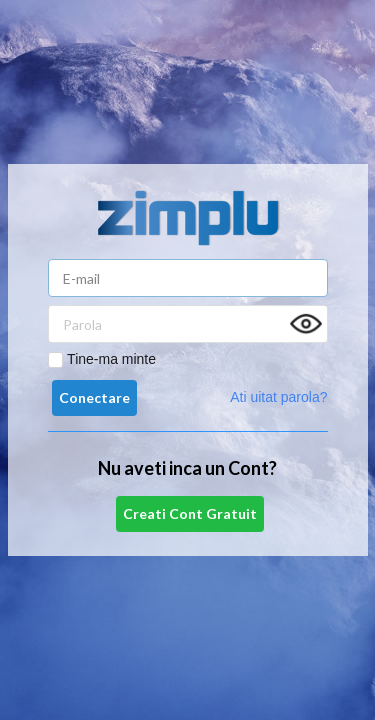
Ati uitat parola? (278, 397)
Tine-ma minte (111, 359)
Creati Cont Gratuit (190, 513)
